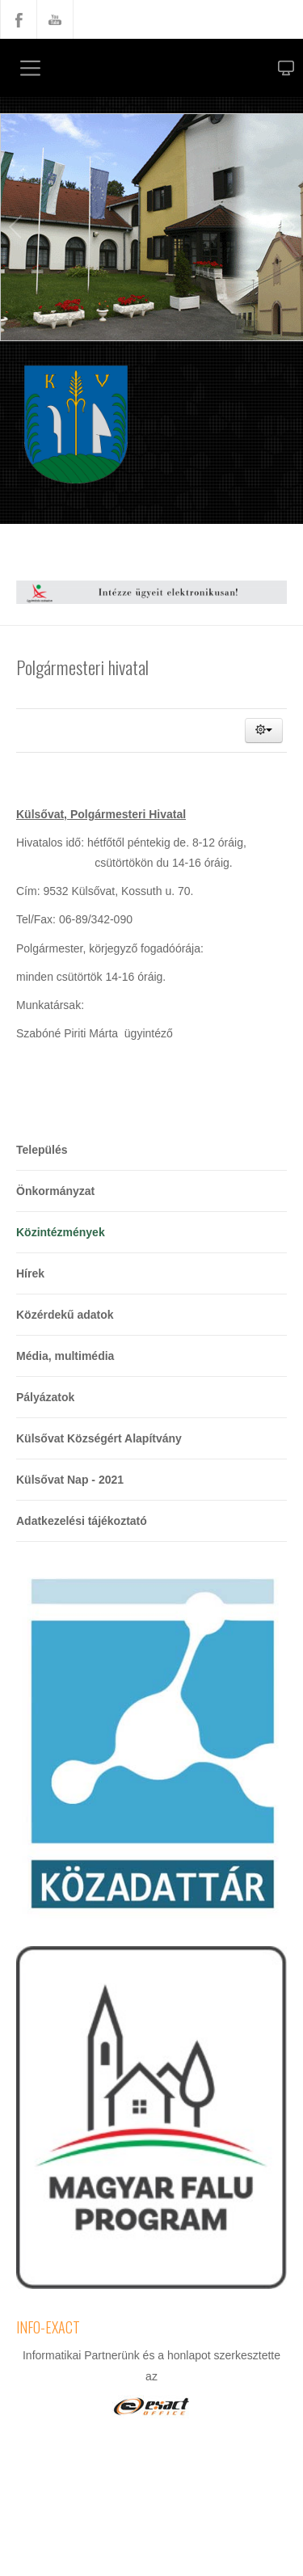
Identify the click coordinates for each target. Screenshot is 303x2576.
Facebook (18, 19)
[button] (264, 730)
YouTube (55, 19)
